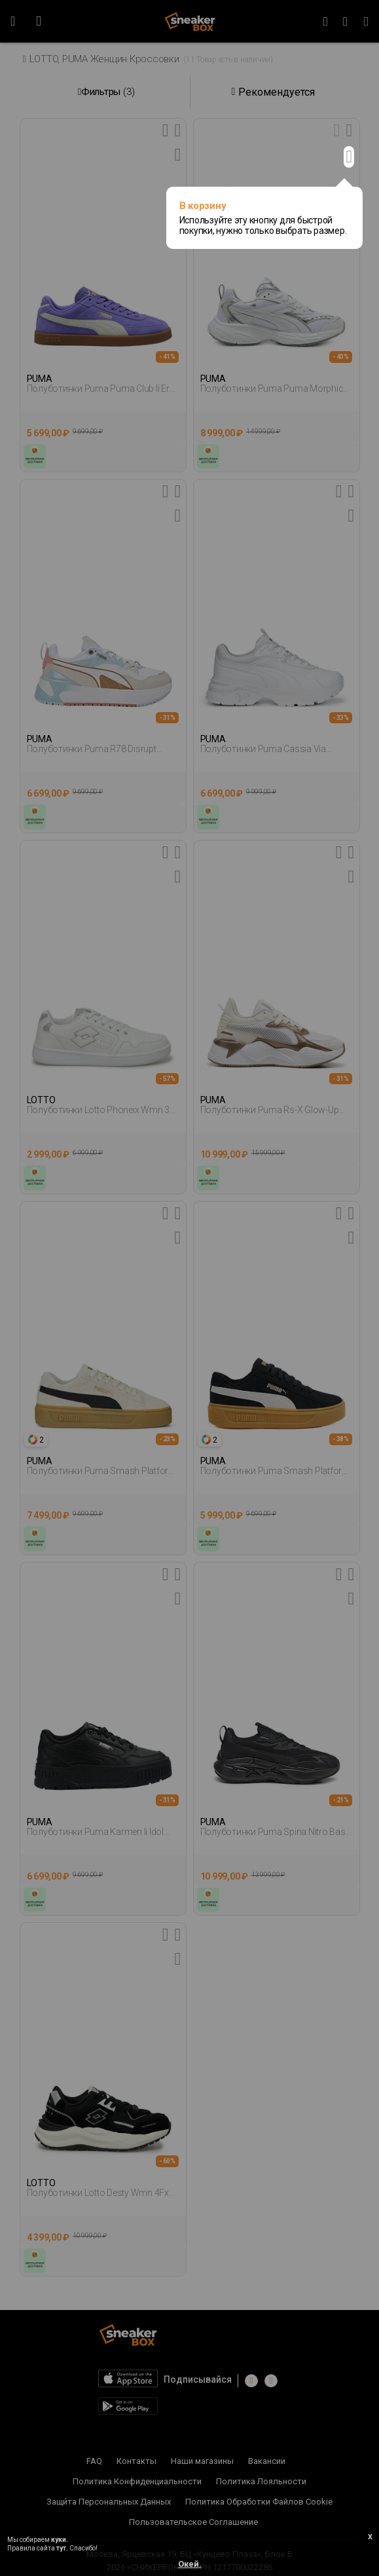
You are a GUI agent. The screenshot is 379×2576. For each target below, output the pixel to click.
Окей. (190, 2564)
